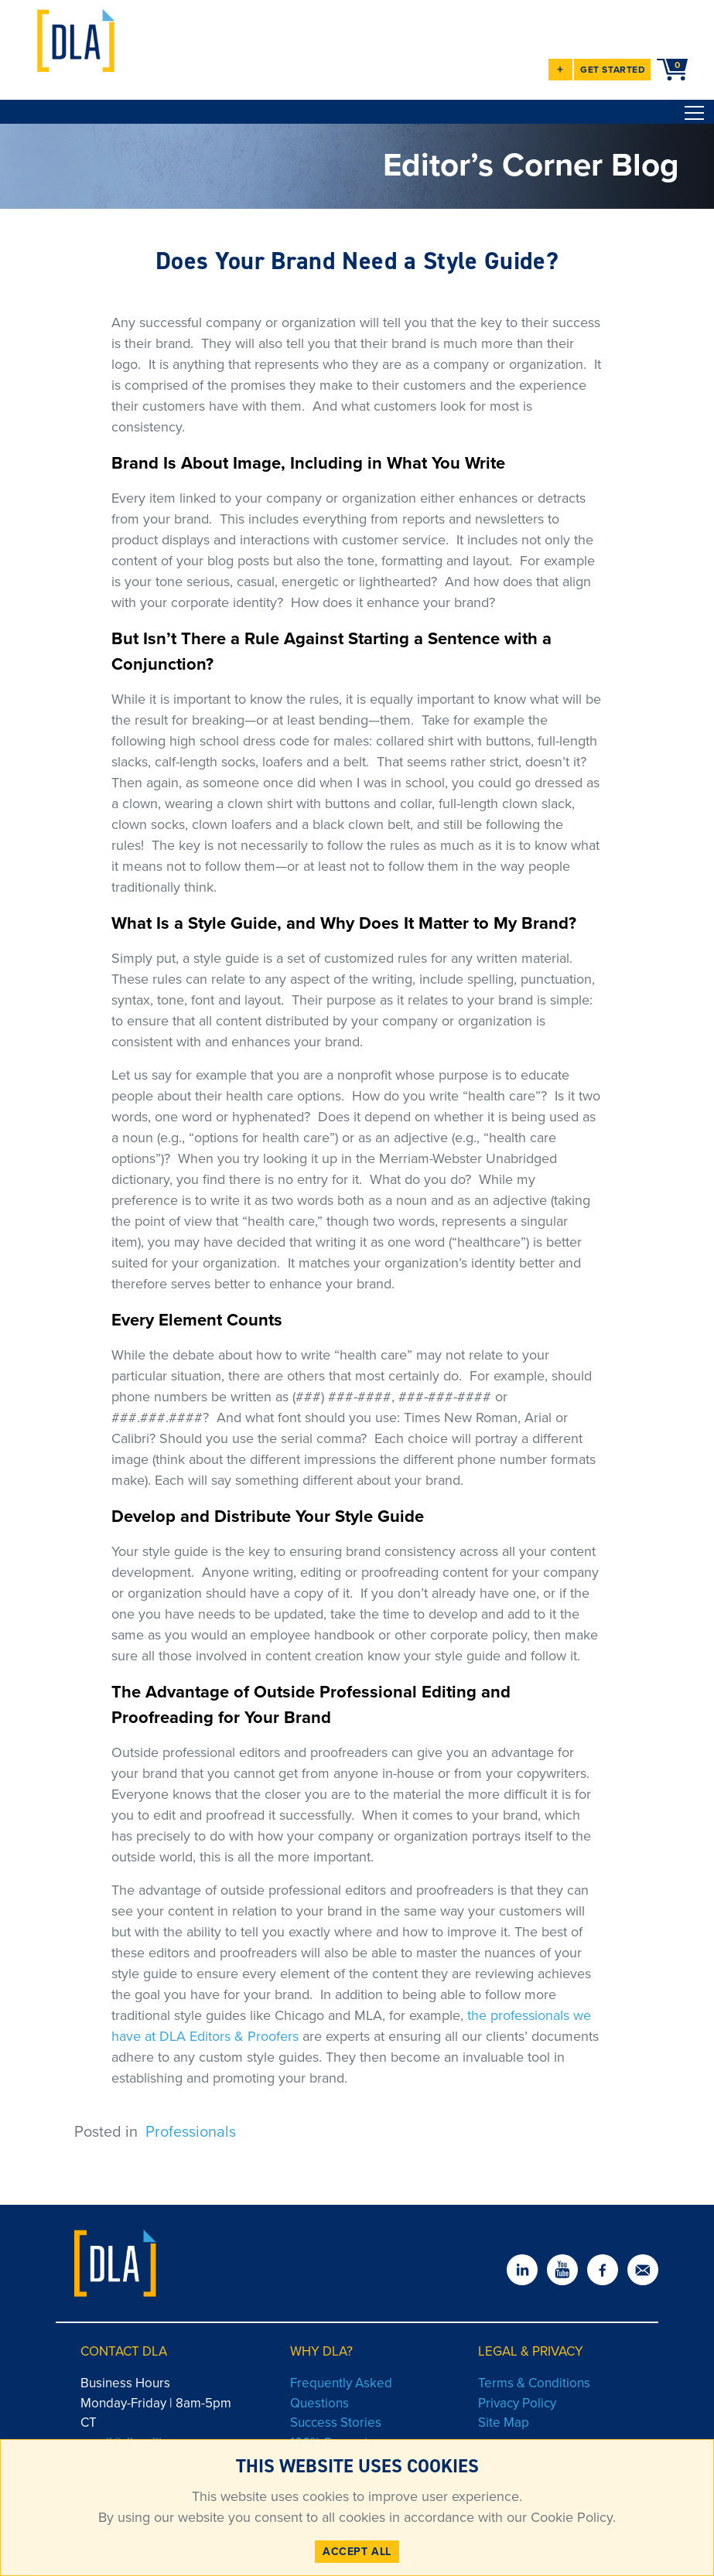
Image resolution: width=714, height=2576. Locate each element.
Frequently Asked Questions (341, 2393)
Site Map (503, 2422)
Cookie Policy (570, 2517)
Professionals (190, 2131)
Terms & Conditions (534, 2383)
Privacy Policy (517, 2403)
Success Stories (335, 2422)
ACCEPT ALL (357, 2552)
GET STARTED (613, 70)
